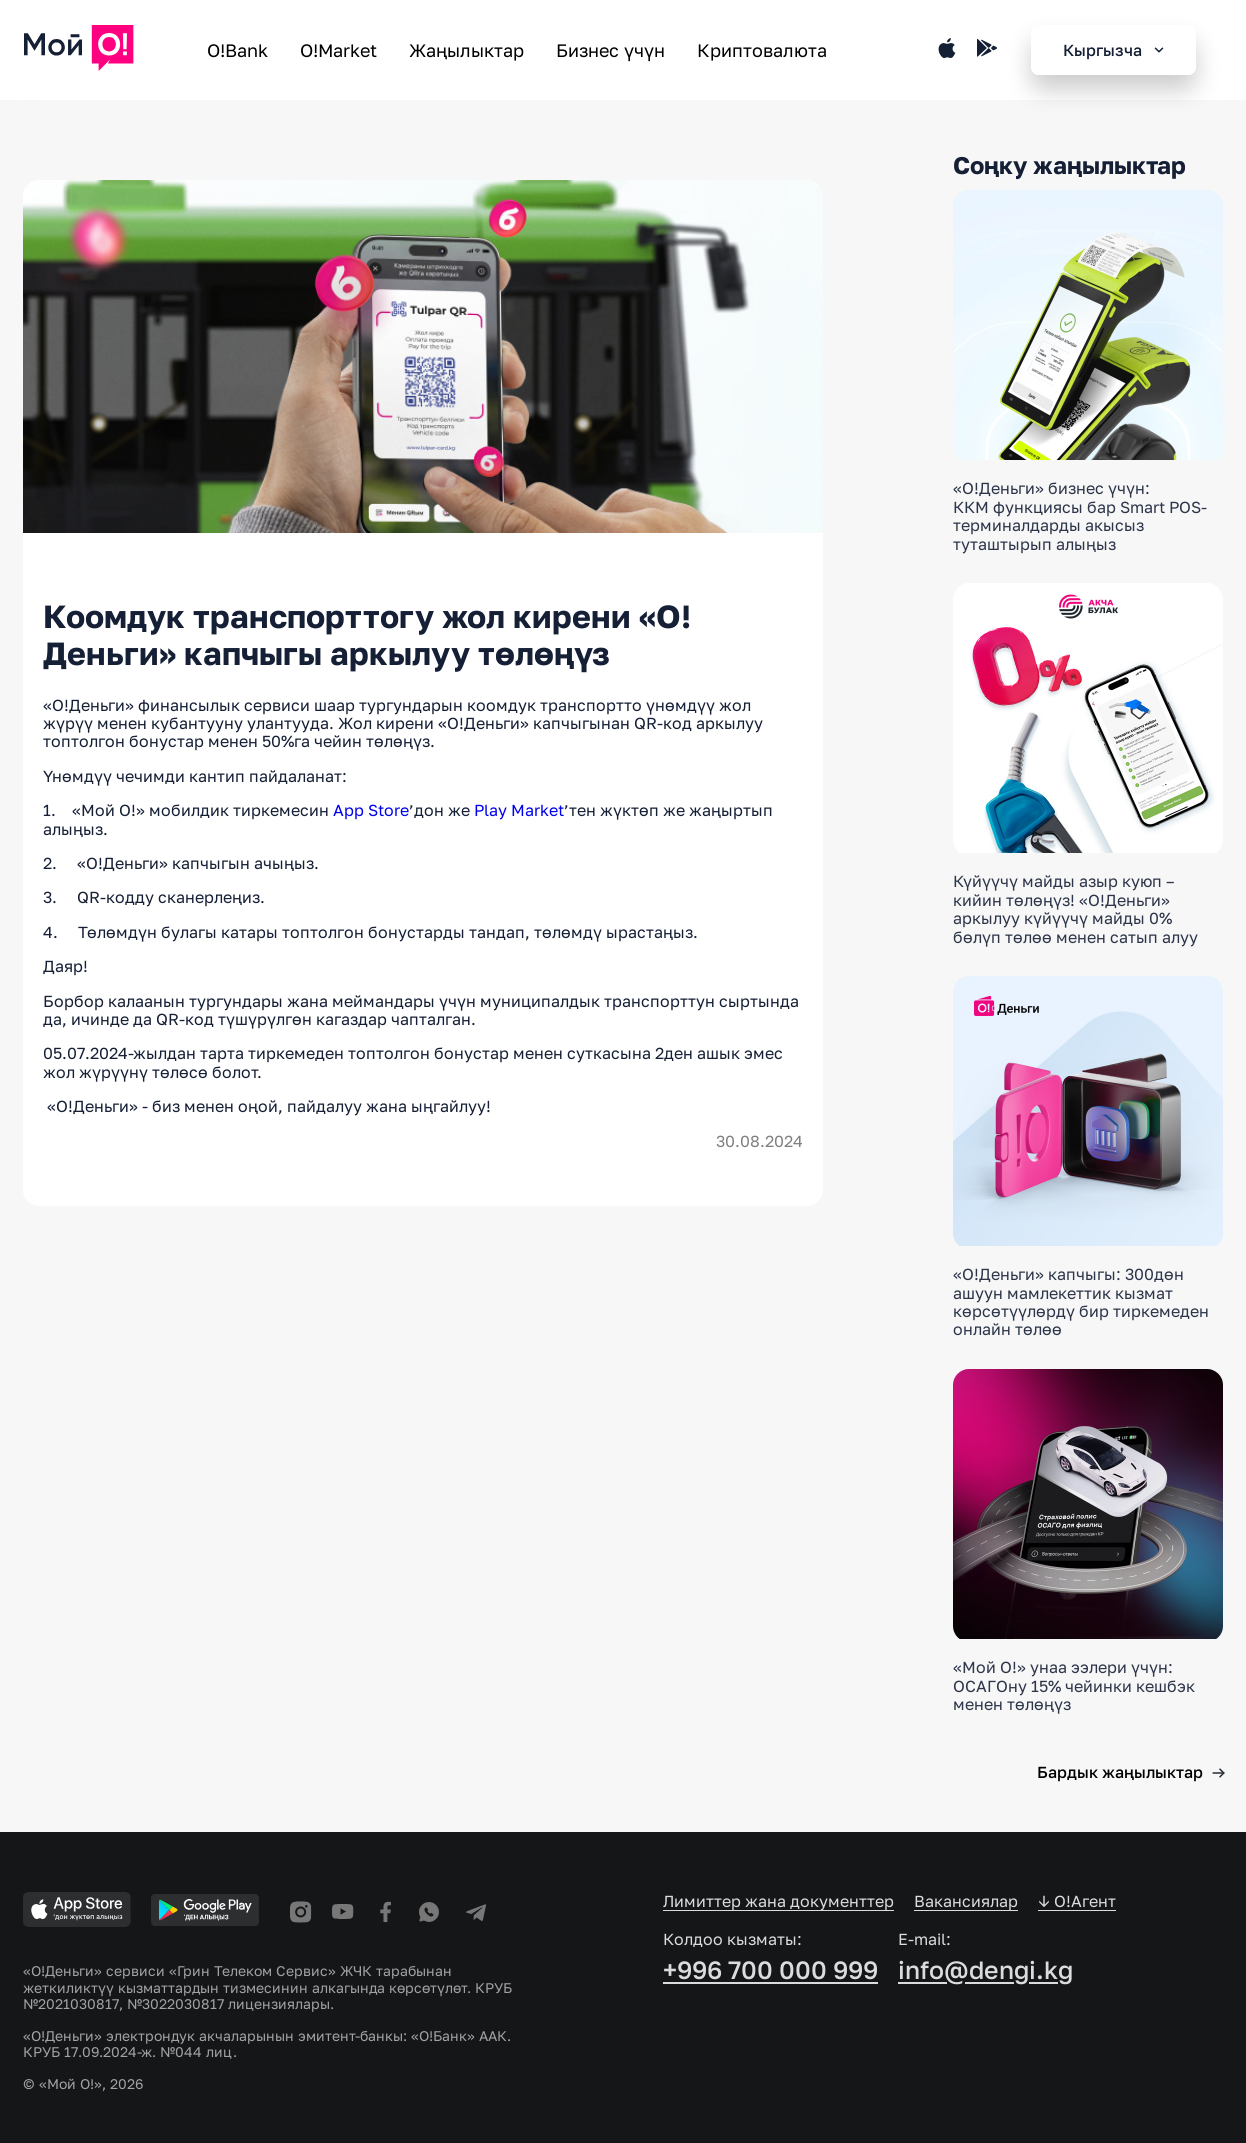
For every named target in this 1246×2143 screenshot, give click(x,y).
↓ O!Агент (1077, 1901)
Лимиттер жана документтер (778, 1901)
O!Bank (237, 50)
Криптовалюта (762, 50)
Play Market (519, 810)
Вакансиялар (966, 1901)
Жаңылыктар (466, 50)
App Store (371, 810)
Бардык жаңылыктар (1120, 1772)
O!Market (338, 50)
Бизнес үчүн (610, 50)
